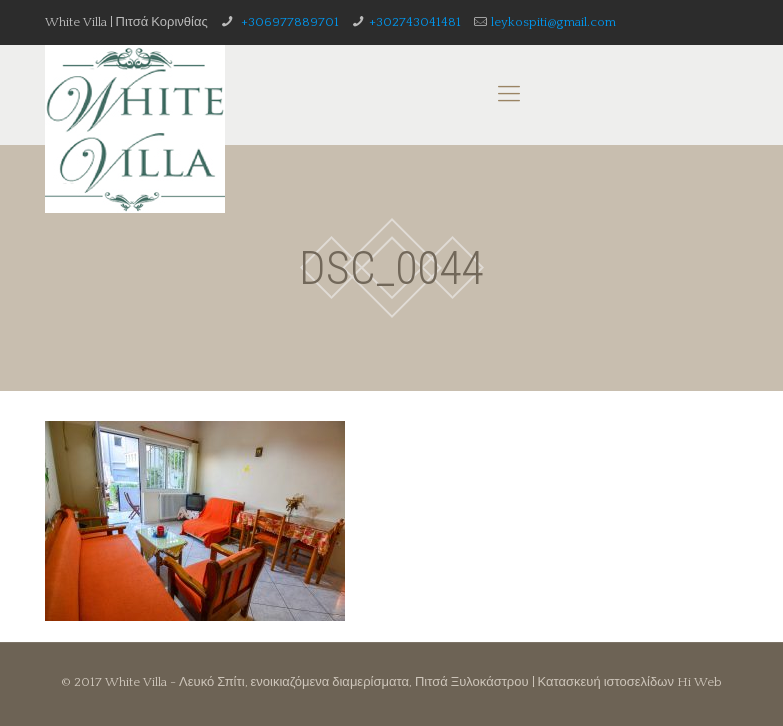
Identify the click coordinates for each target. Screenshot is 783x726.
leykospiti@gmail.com (553, 22)
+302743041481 (415, 22)
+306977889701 (288, 22)
